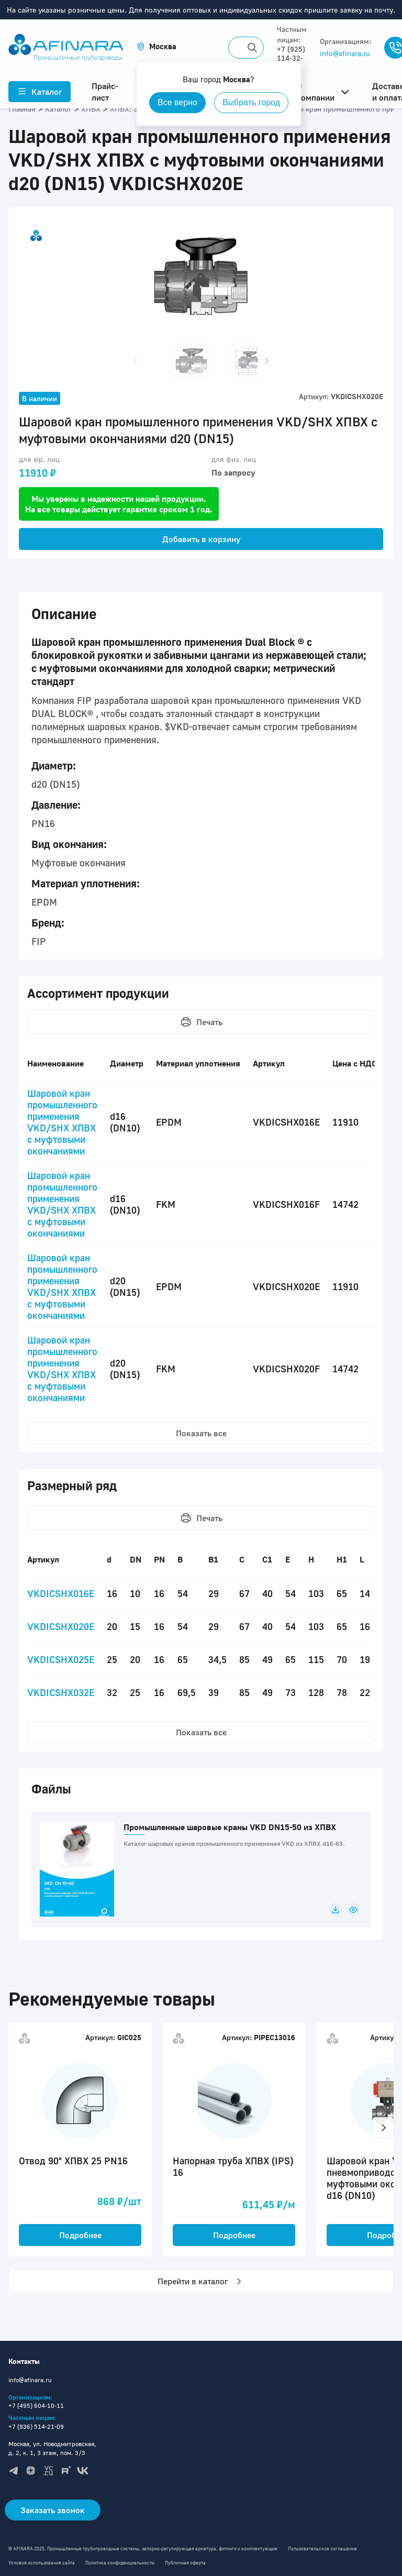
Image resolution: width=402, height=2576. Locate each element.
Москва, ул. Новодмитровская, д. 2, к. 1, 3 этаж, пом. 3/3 (52, 2448)
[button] (156, 46)
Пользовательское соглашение (322, 2548)
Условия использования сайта (41, 2563)
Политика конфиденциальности (119, 2563)
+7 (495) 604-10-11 (36, 2405)
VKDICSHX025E (60, 1659)
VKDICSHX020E (60, 1626)
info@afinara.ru (345, 53)
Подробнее (80, 2235)
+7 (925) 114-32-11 (291, 58)
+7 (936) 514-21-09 (36, 2426)
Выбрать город (251, 102)
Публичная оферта (185, 2563)
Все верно (177, 102)
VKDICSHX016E (60, 1593)
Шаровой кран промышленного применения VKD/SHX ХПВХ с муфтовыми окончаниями (62, 1122)
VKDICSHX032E (60, 1692)
